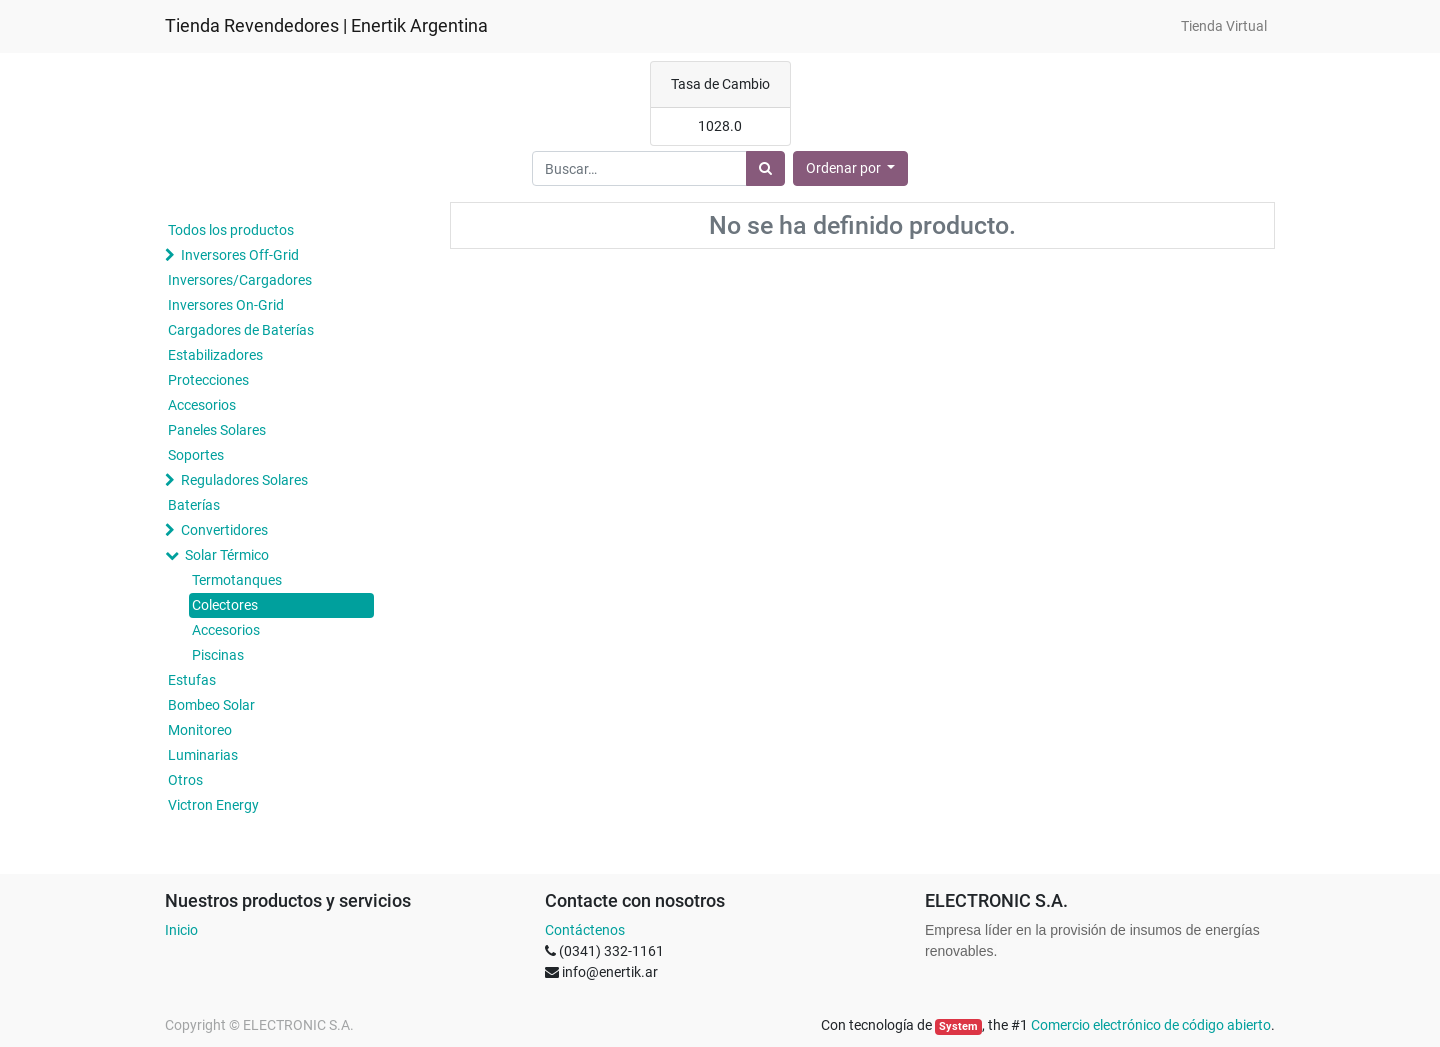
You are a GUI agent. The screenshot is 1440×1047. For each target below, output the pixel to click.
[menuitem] (1224, 26)
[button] (851, 168)
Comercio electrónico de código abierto (1151, 1025)
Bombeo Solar (211, 705)
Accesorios (202, 405)
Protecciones (208, 380)
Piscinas (218, 655)
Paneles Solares (217, 430)
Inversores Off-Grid (240, 255)
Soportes (196, 455)
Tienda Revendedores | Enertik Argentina (326, 26)
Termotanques (237, 580)
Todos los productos (231, 230)
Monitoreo (200, 730)
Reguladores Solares (244, 480)
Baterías (194, 505)
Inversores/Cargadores (240, 280)
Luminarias (203, 755)
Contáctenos (585, 930)
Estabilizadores (215, 355)
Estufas (192, 680)
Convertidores (224, 530)
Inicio (181, 930)
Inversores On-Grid (226, 305)
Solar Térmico (227, 555)
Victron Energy (213, 805)
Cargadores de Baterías (241, 330)
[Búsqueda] (765, 168)
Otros (185, 780)
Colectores (225, 605)
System (958, 1026)
